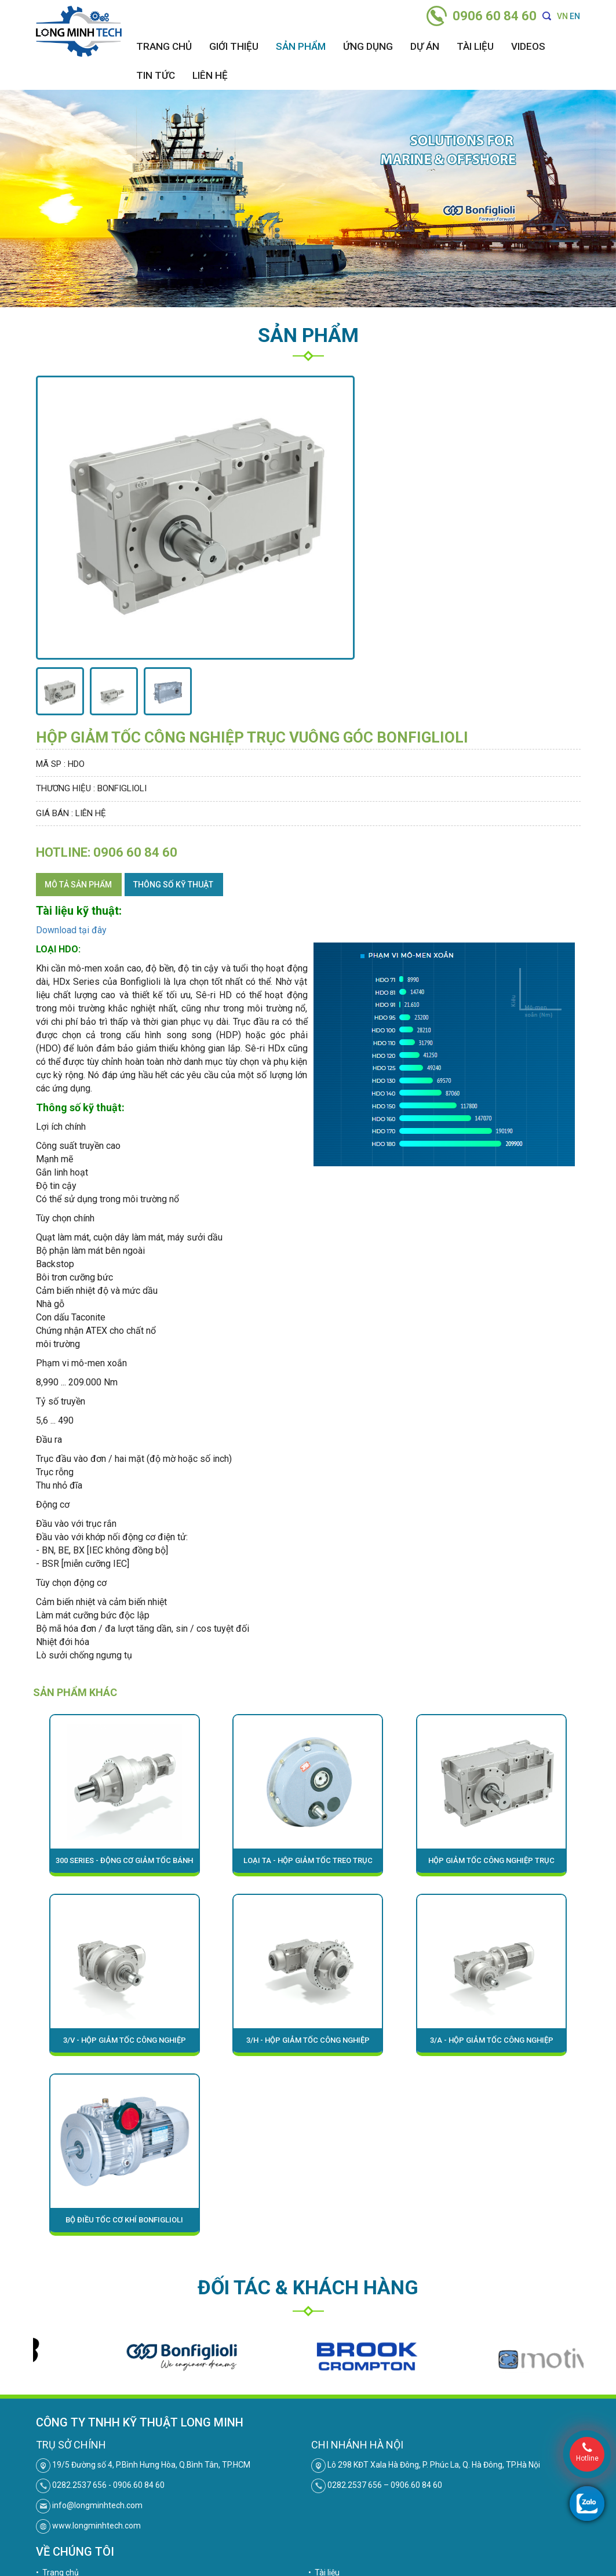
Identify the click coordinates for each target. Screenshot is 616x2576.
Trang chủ (164, 46)
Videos (528, 46)
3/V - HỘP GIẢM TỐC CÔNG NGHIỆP (124, 2040)
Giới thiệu (233, 46)
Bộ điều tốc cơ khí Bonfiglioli (124, 2219)
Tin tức (155, 75)
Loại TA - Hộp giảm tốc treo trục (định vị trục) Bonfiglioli (308, 1864)
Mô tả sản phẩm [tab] (78, 884)
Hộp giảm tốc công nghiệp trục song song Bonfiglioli (491, 1864)
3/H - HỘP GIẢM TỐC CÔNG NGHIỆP (308, 2040)
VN (562, 16)
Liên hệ (210, 75)
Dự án (424, 46)
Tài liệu (475, 46)
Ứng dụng (368, 46)
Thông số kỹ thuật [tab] (173, 884)
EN (575, 16)
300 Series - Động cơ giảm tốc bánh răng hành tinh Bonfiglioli (124, 1864)
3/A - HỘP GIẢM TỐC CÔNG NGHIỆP (491, 2040)
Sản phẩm (301, 46)
